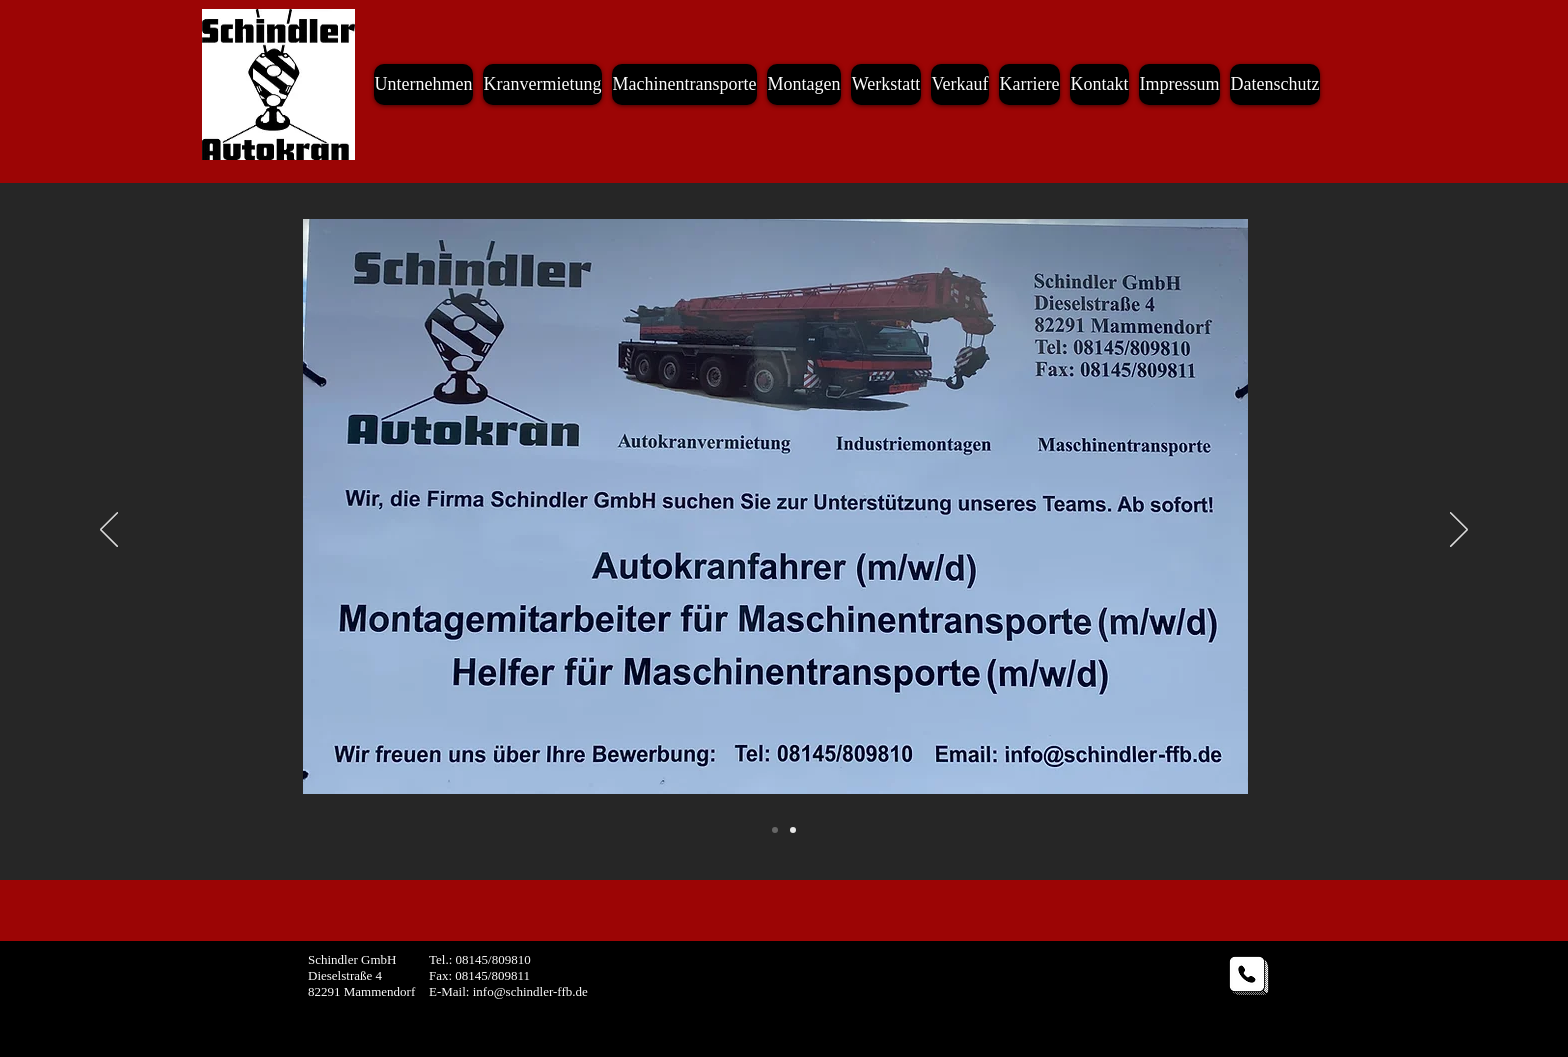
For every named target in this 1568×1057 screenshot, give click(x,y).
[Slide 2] (793, 830)
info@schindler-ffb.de (530, 991)
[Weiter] (1459, 531)
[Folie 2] (775, 830)
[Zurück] (109, 531)
